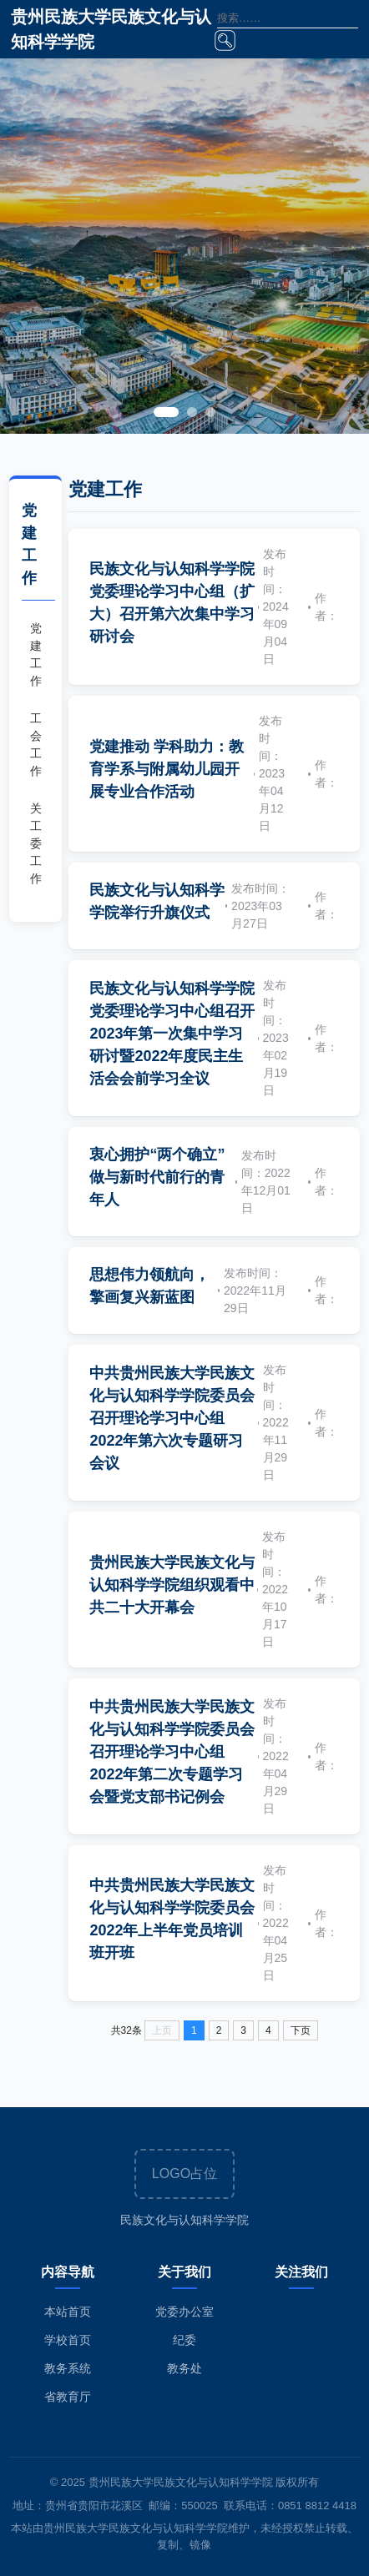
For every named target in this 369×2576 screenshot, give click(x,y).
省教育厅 (67, 2396)
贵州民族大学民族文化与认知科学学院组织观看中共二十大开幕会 (172, 1585)
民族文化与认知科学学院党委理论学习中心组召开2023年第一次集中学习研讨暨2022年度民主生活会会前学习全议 (172, 1033)
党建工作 (36, 654)
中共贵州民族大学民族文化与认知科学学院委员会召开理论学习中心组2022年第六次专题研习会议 (172, 1418)
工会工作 (36, 744)
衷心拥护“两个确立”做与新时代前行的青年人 (157, 1177)
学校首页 (67, 2340)
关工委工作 (36, 843)
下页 (301, 2030)
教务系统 (67, 2368)
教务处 (184, 2368)
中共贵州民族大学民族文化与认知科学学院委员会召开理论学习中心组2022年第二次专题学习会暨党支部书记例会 (172, 1751)
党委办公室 (184, 2311)
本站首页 (67, 2311)
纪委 (184, 2340)
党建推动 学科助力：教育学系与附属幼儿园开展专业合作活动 (166, 769)
